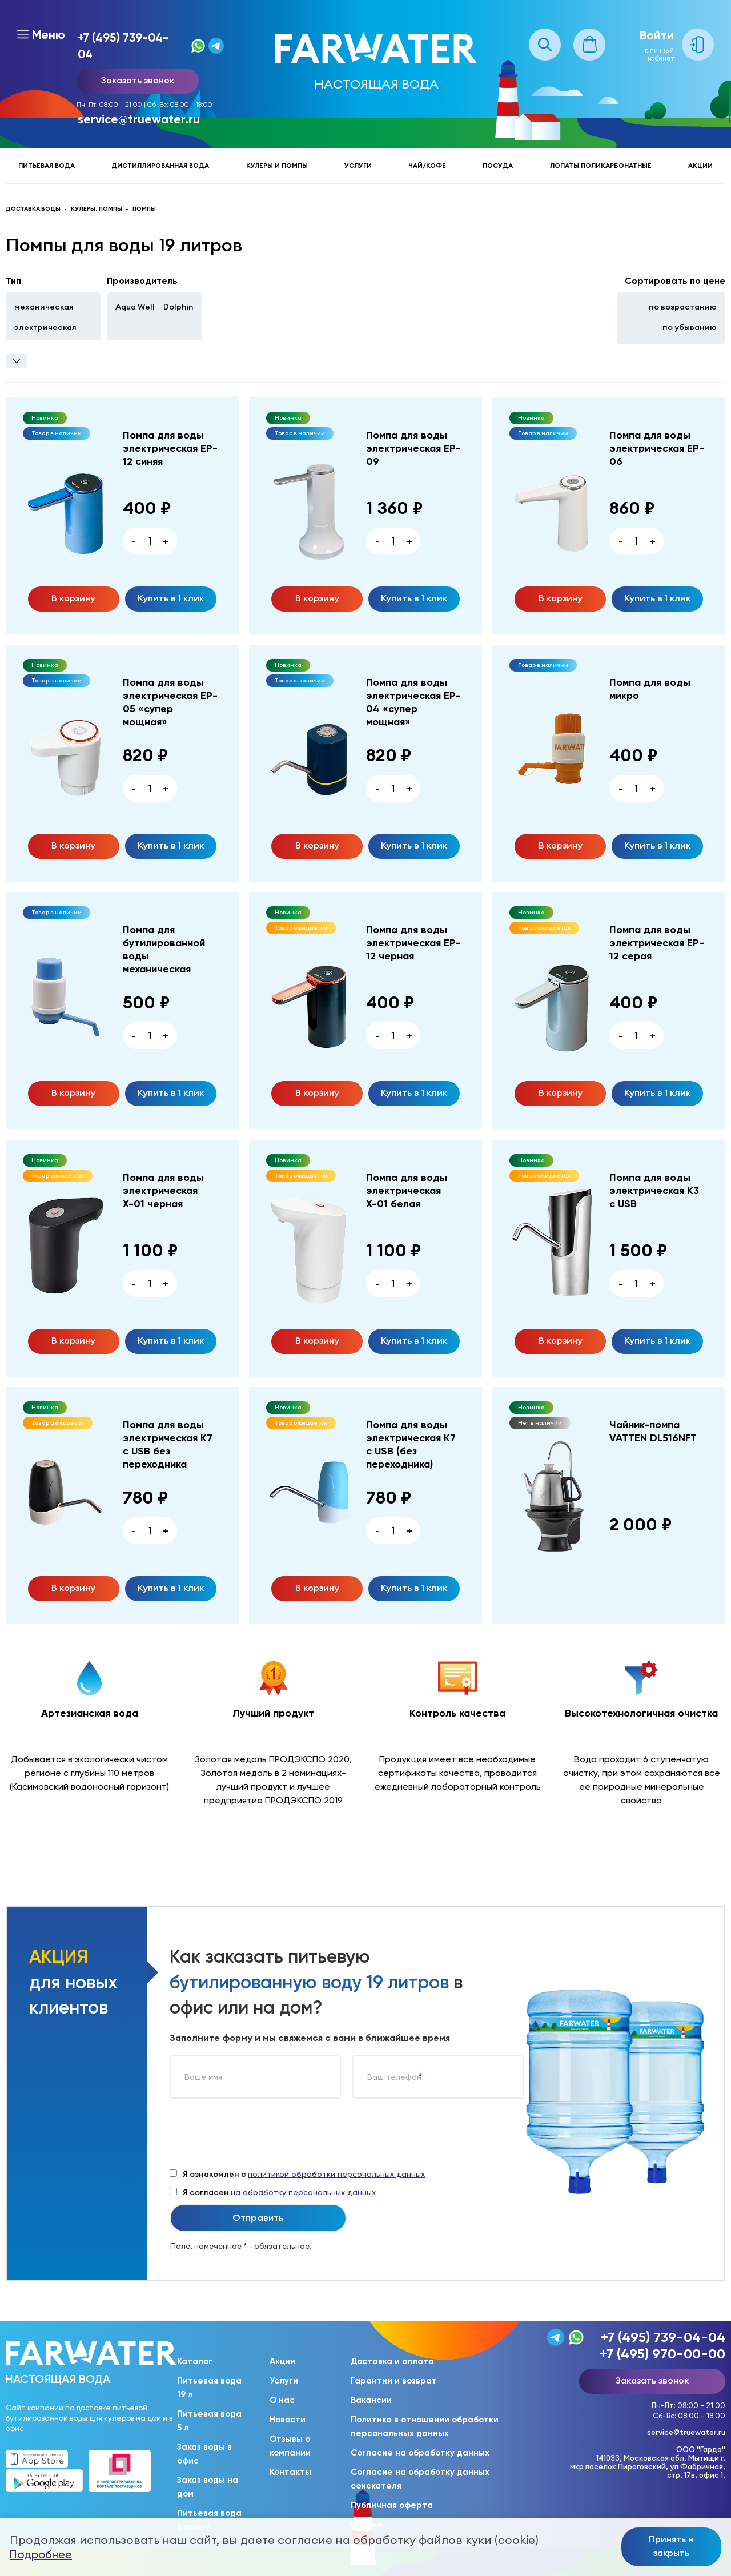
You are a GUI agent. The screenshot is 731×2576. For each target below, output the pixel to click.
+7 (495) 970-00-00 (662, 2353)
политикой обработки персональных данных (336, 2174)
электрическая (45, 327)
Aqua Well (135, 307)
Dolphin (178, 307)
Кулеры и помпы (277, 166)
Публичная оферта (392, 2505)
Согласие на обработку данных (420, 2453)
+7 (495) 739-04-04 (123, 45)
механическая (44, 307)
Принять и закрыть (671, 2545)
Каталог (194, 2361)
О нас (282, 2400)
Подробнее (41, 2554)
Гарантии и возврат (394, 2381)
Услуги (358, 166)
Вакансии (371, 2400)
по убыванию (689, 327)
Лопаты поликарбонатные (601, 166)
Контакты (290, 2472)
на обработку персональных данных (303, 2192)
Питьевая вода (46, 166)
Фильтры (16, 361)
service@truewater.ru (139, 119)
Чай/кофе (427, 166)
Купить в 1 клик (171, 598)
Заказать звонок (137, 80)
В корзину (73, 598)
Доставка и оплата (392, 2361)
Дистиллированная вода (160, 166)
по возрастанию (683, 307)
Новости (288, 2419)
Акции (700, 166)
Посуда (498, 166)
